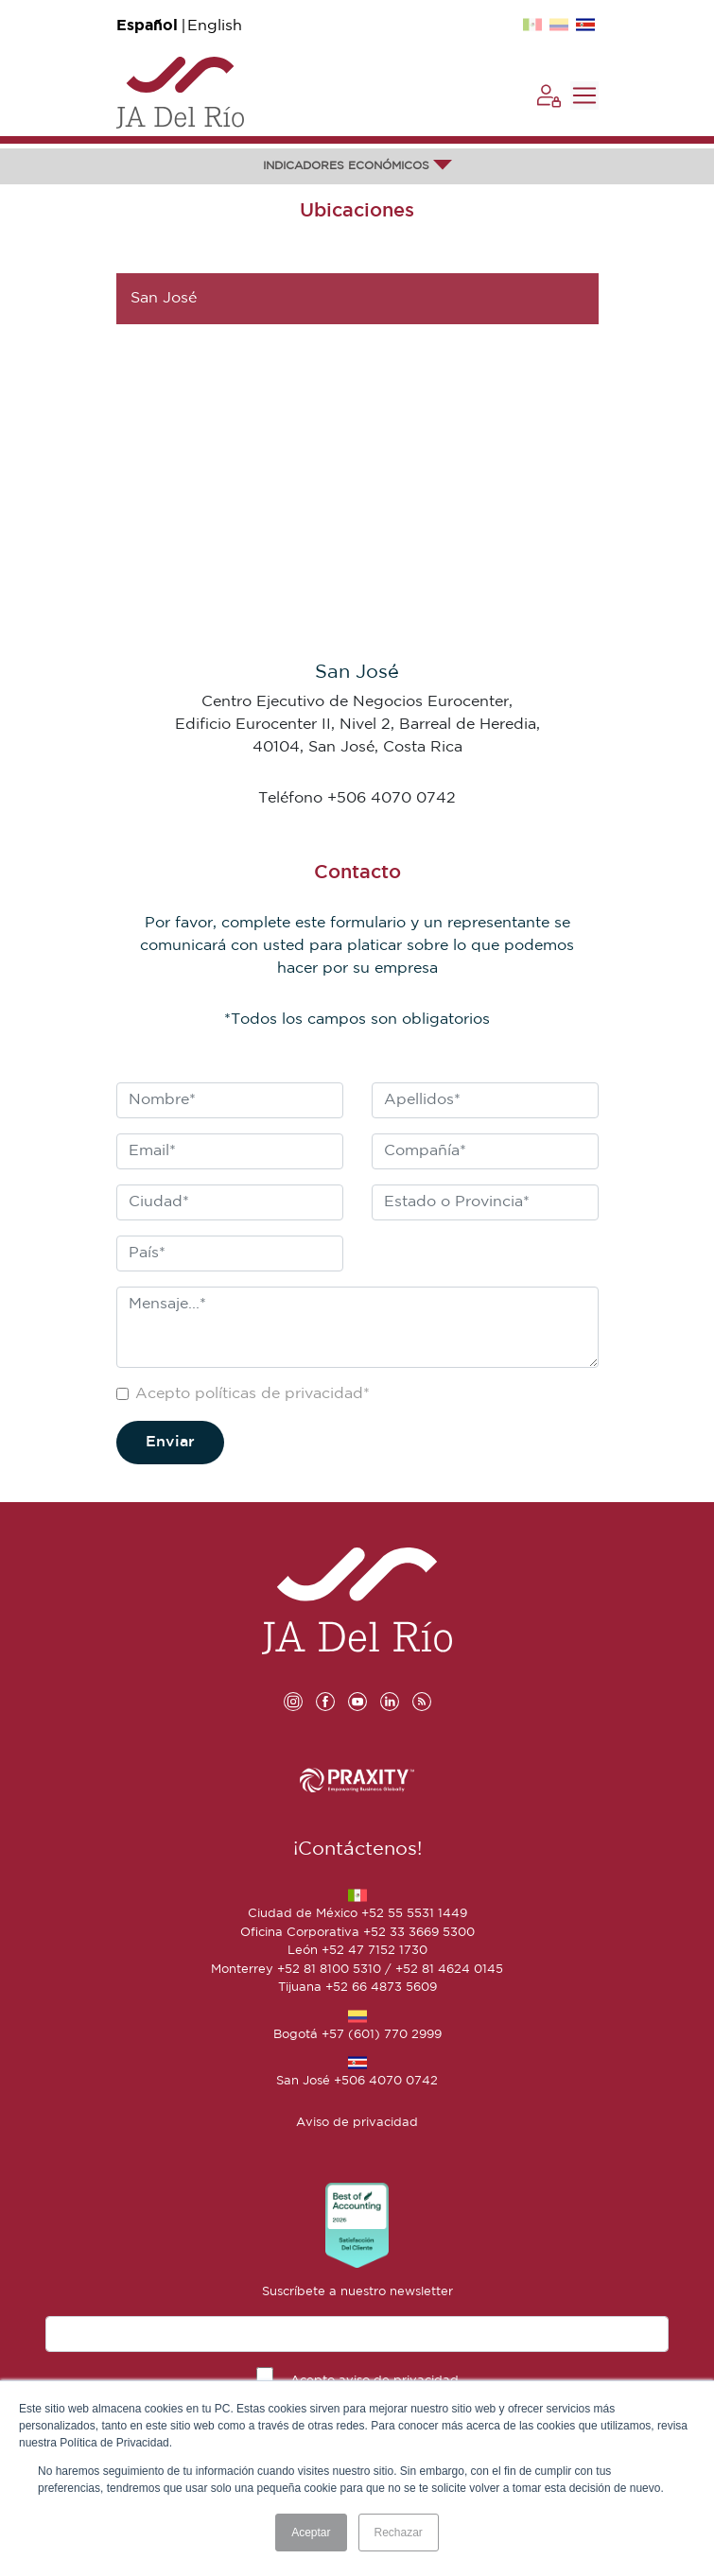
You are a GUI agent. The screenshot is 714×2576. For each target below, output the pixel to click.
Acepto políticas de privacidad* (252, 1394)
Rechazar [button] (398, 2532)
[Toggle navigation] (584, 95)
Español (147, 26)
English (214, 26)
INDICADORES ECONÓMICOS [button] (357, 166)
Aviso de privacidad (357, 2123)
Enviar (170, 1442)
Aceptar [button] (310, 2532)
